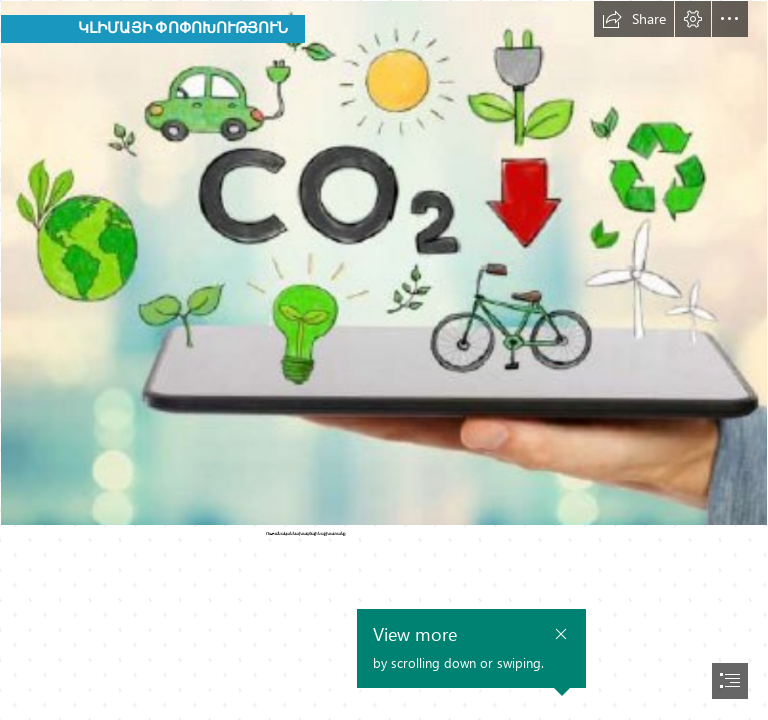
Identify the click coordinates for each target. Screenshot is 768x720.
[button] (634, 19)
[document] (384, 360)
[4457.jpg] (384, 263)
